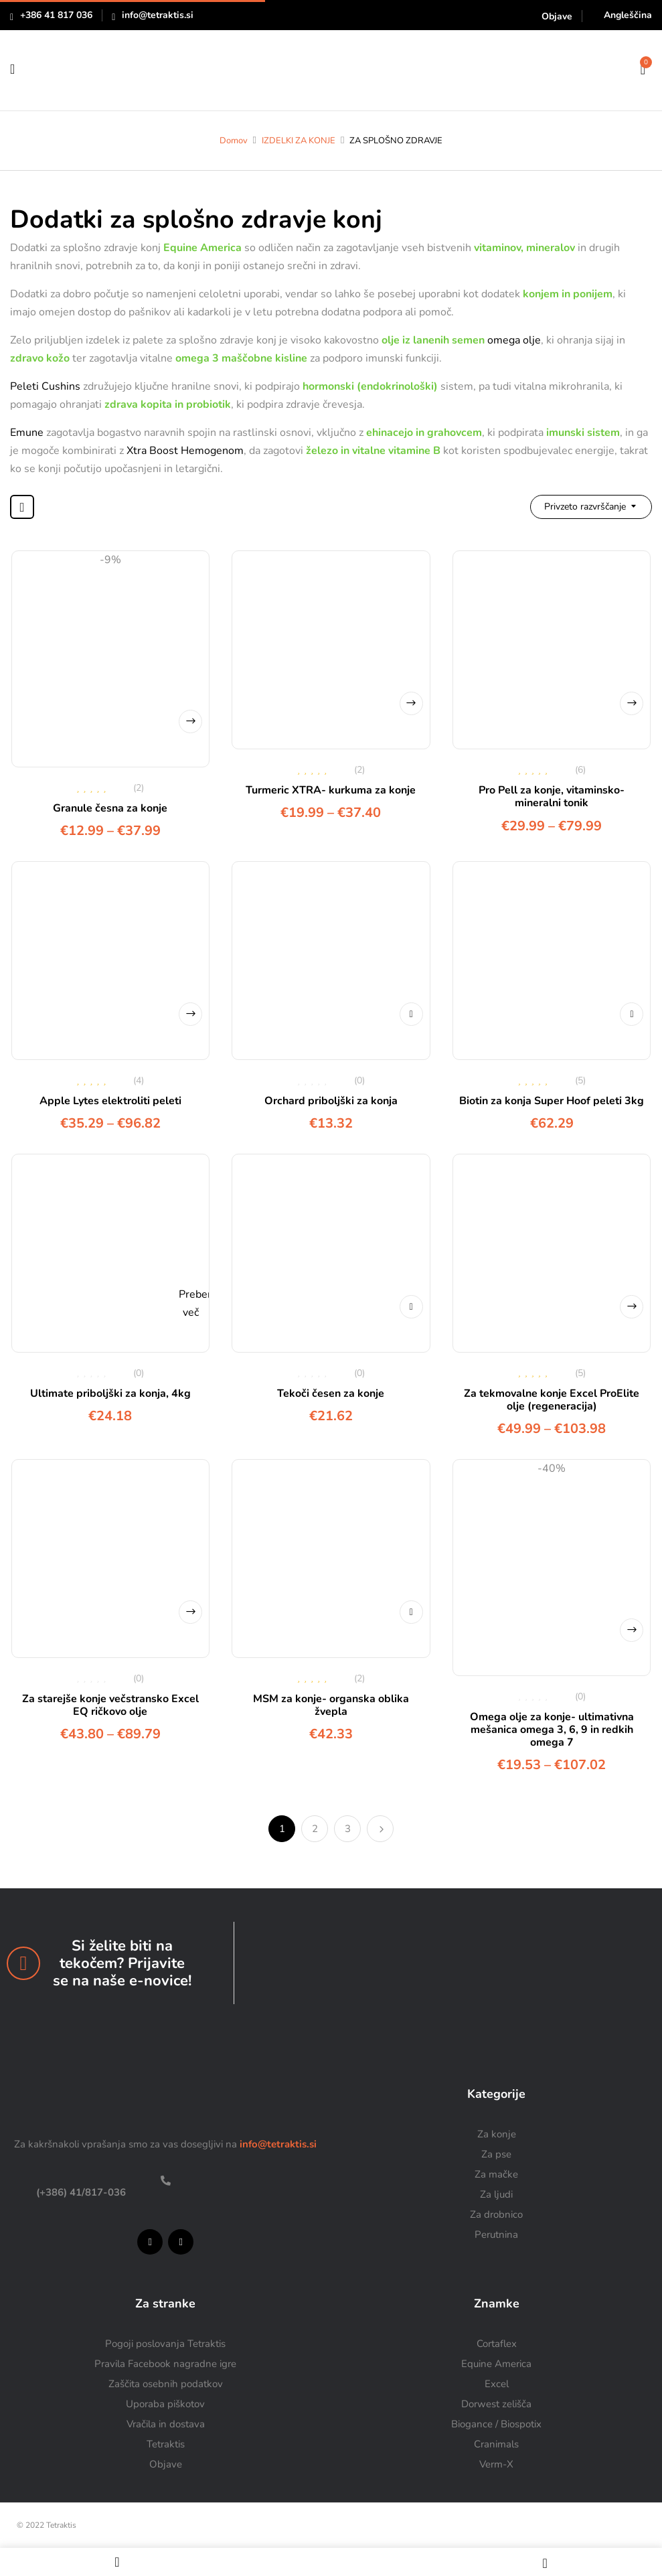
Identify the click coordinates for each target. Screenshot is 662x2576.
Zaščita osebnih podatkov (165, 2384)
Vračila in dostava (166, 2424)
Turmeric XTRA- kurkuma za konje (331, 790)
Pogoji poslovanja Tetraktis (165, 2343)
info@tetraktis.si (157, 15)
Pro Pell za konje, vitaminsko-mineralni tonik (552, 796)
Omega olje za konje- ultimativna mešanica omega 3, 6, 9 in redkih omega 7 (552, 1730)
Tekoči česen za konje (330, 1393)
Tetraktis (166, 2444)
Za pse (496, 2154)
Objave (557, 16)
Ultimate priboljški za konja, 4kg (110, 1393)
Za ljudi (496, 2194)
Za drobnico (496, 2214)
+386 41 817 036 (56, 15)
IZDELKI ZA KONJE (298, 141)
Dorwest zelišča (496, 2404)
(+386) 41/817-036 (79, 2192)
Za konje (496, 2134)
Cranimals (496, 2444)
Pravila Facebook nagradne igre (165, 2363)
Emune (27, 432)
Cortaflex (497, 2343)
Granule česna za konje (110, 808)
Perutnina (496, 2234)
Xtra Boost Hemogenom (185, 450)
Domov (234, 141)
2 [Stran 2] (315, 1828)
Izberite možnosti (190, 721)
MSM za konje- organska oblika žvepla (331, 1705)
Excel (497, 2384)
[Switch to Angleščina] (622, 15)
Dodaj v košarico (411, 1014)
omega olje (514, 340)
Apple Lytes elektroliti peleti (110, 1100)
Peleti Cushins (45, 386)
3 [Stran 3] (348, 1828)
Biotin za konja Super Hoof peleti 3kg (551, 1100)
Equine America (496, 2363)
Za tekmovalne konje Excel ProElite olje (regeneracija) (551, 1400)
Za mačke (496, 2174)
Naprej (380, 1828)
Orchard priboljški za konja (331, 1100)
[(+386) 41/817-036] (166, 2181)
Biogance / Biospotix (496, 2424)
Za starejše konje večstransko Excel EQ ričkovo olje (110, 1705)
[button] (643, 68)
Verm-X (496, 2464)
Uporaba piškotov (165, 2404)
